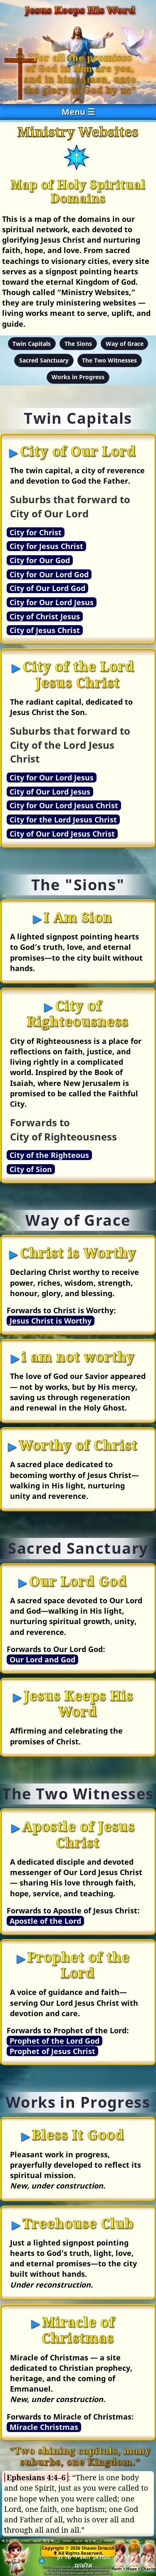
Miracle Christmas (44, 2427)
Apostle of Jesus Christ (78, 1834)
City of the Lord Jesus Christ (78, 674)
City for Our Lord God (49, 574)
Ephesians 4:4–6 (36, 2477)
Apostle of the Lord (45, 1921)
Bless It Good (78, 2135)
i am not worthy (78, 1357)
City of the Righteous (49, 1155)
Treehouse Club (78, 2223)
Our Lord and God (42, 1659)
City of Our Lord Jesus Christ (62, 834)
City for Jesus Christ (46, 546)
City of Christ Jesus (45, 616)
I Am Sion (78, 917)
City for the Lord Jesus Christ (63, 820)
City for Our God (40, 560)
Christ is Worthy (78, 1253)
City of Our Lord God (47, 588)
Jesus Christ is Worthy (51, 1321)
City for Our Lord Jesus (52, 602)
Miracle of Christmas (77, 2330)
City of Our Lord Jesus (50, 792)
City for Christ (36, 532)
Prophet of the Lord (78, 1965)
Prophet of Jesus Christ (52, 2051)
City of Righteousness (77, 1013)
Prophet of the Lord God (54, 2041)
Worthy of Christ (78, 1445)
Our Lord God (78, 1581)
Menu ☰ (78, 111)
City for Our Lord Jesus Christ (64, 805)
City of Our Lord (78, 451)
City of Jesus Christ (45, 630)
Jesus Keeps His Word (78, 1703)
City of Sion (31, 1169)
